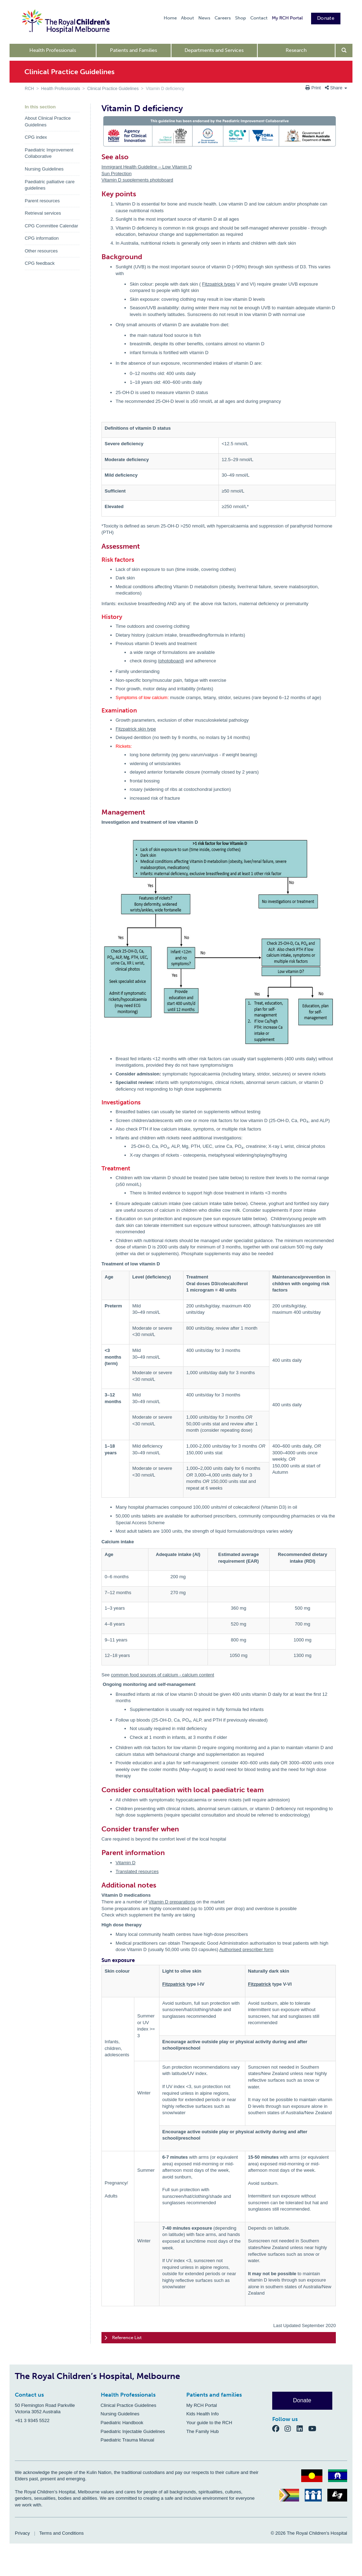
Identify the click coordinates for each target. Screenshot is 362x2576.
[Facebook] (278, 2428)
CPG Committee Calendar (51, 225)
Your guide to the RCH (209, 2422)
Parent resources (42, 200)
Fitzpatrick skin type (136, 729)
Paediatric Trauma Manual (127, 2440)
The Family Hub (202, 2431)
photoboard (171, 660)
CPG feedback (40, 263)
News (204, 17)
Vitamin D (125, 1862)
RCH (29, 88)
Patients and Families (133, 50)
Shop (240, 17)
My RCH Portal (287, 17)
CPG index (36, 137)
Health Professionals (52, 50)
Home (170, 17)
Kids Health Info (202, 2413)
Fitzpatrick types (218, 284)
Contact (259, 17)
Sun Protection (116, 173)
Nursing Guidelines (44, 169)
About (187, 17)
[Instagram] (291, 2428)
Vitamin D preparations (171, 1901)
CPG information (42, 238)
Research (296, 50)
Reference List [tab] (123, 2338)
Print (313, 87)
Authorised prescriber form (246, 1949)
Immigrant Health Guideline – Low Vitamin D (146, 166)
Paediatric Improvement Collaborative (49, 153)
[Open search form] (344, 50)
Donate (325, 18)
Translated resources (137, 1871)
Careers (223, 17)
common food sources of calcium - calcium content (162, 1674)
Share (336, 87)
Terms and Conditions (61, 2533)
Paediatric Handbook (122, 2422)
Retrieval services (43, 213)
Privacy (22, 2533)
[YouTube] (314, 2428)
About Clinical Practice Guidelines (48, 121)
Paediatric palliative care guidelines (50, 185)
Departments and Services (214, 50)
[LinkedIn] (303, 2428)
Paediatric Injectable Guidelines (133, 2431)
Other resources (41, 251)
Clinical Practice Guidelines (113, 88)
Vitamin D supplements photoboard (137, 180)
